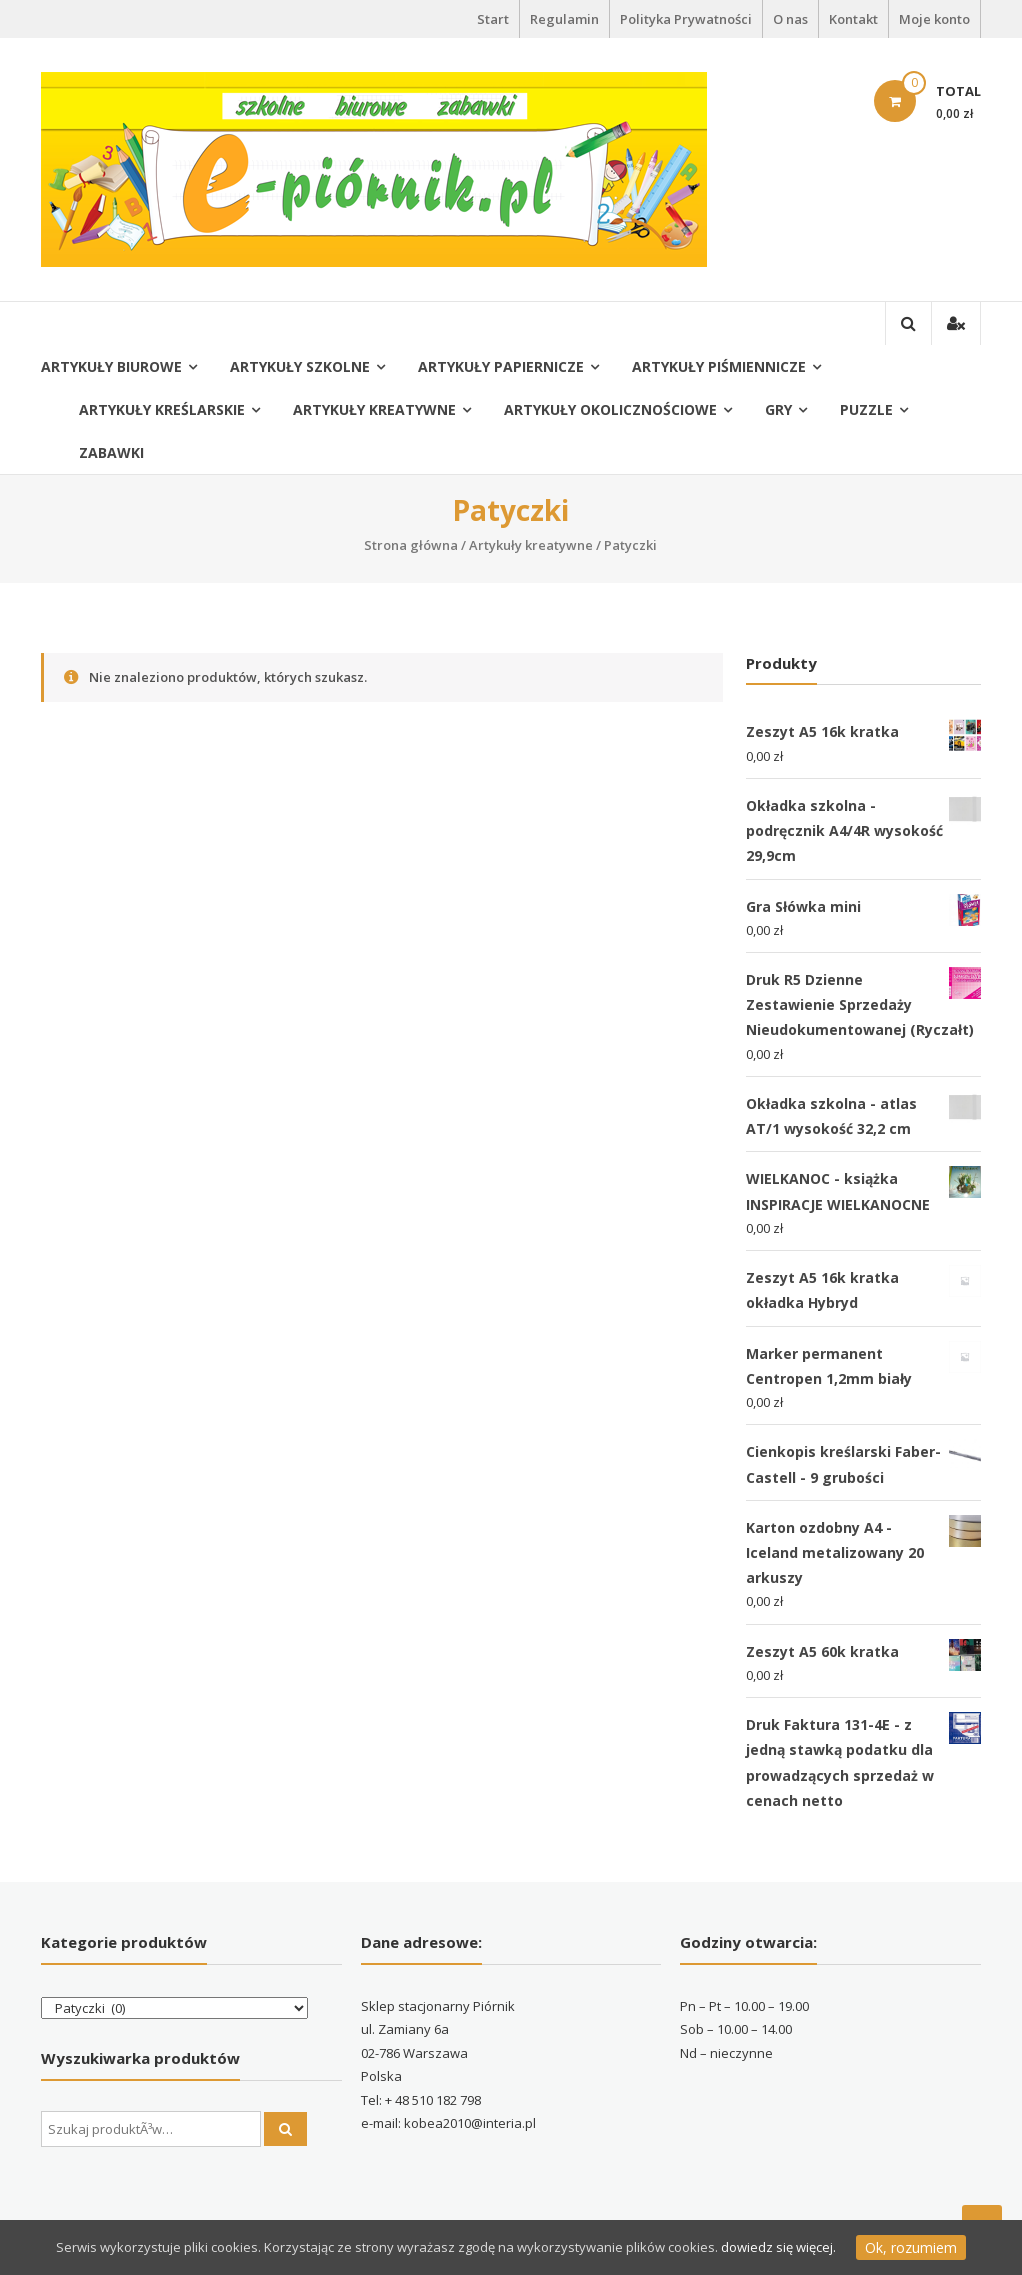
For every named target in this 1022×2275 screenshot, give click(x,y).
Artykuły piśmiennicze (719, 366)
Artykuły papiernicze (501, 366)
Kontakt (853, 19)
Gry (778, 409)
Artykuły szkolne (300, 366)
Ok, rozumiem (911, 2247)
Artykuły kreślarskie (162, 409)
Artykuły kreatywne (374, 409)
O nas (790, 19)
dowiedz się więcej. (778, 2247)
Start (493, 19)
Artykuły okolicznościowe (610, 409)
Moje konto (934, 19)
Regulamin (564, 19)
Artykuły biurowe (111, 366)
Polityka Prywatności (686, 19)
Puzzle (866, 409)
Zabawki (111, 452)
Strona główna (411, 545)
